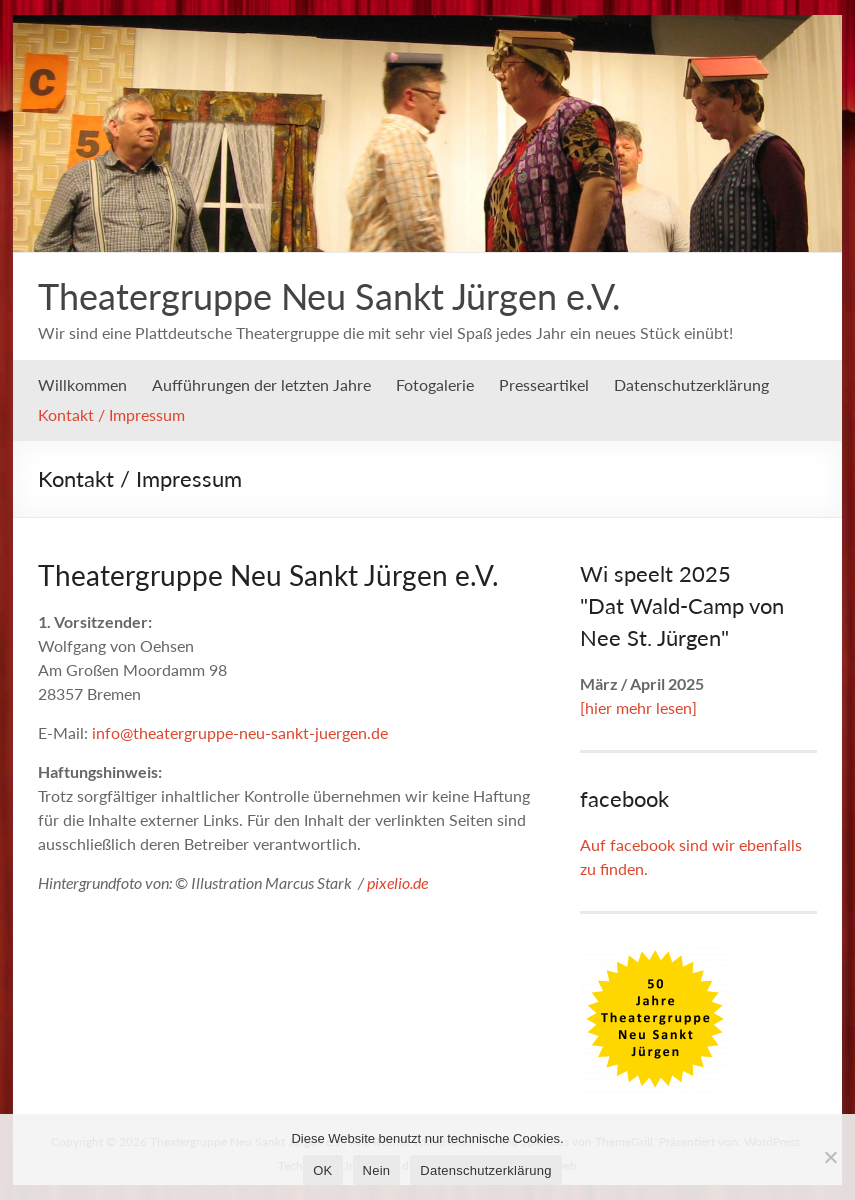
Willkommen (82, 384)
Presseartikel (544, 384)
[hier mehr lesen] (638, 707)
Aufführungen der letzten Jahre (261, 384)
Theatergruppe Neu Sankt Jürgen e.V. (329, 296)
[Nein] (830, 1157)
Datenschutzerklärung (691, 384)
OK (322, 1170)
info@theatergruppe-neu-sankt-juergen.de (240, 732)
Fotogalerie (435, 384)
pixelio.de (397, 882)
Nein (377, 1170)
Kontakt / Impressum (111, 414)
